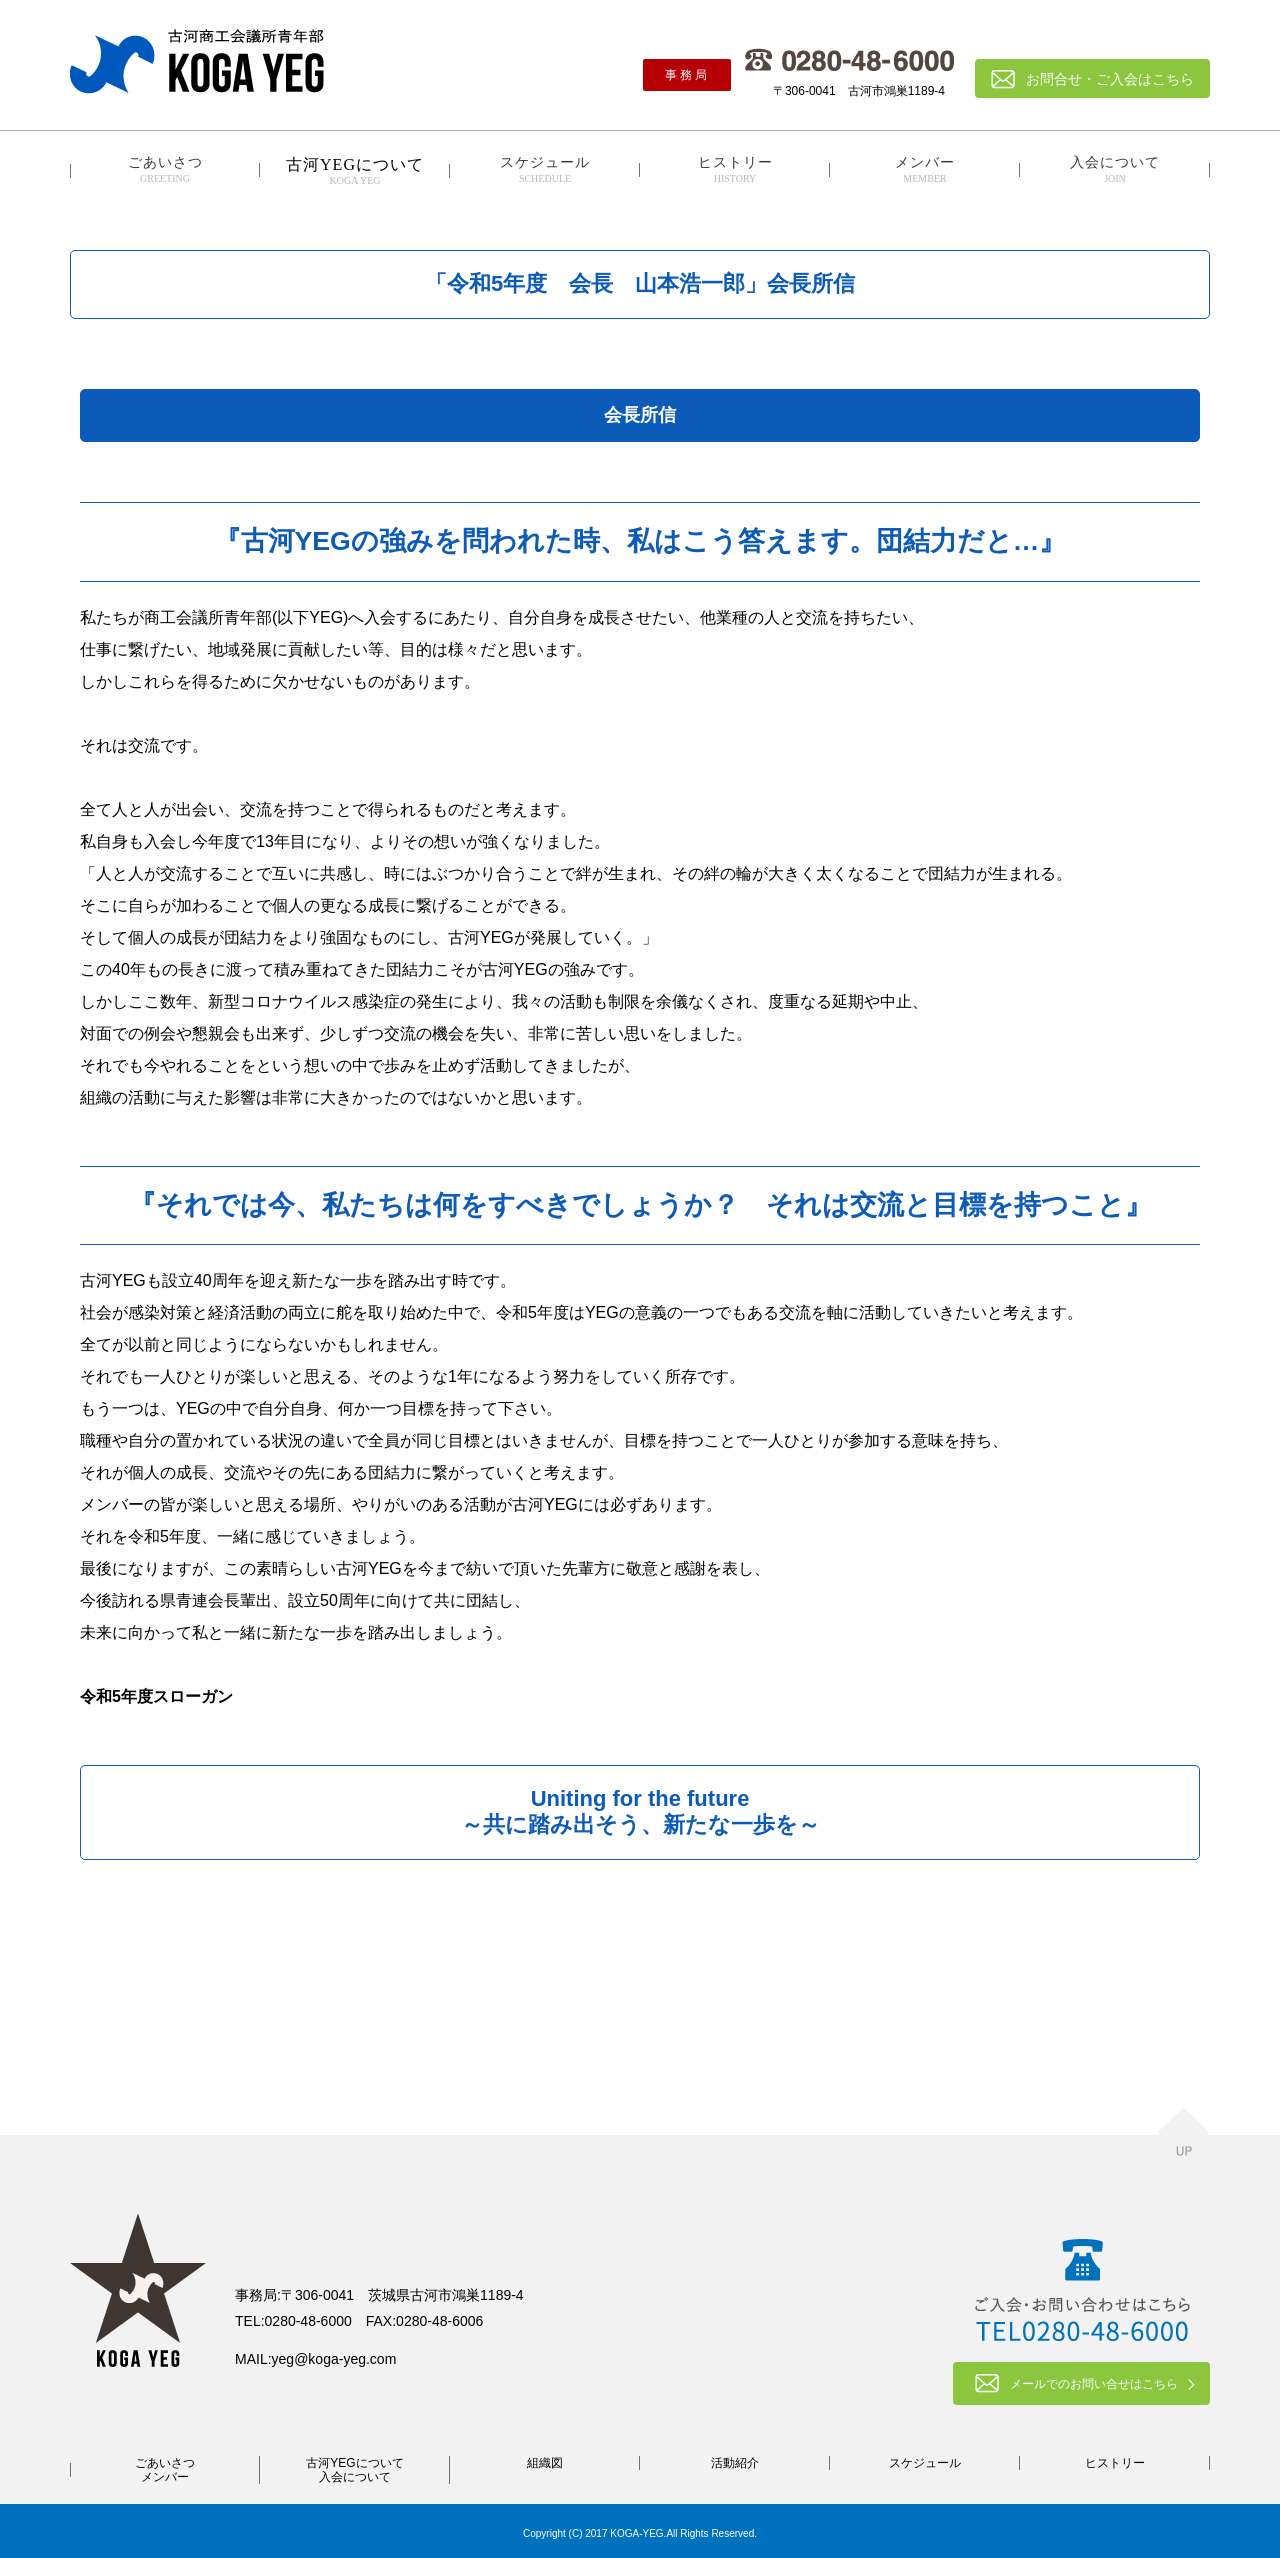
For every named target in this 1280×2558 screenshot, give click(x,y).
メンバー (925, 170)
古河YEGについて (354, 2463)
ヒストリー (735, 170)
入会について (1115, 170)
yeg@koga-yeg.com (334, 2359)
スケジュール (545, 170)
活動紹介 (735, 2463)
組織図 (545, 2463)
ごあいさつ (165, 170)
